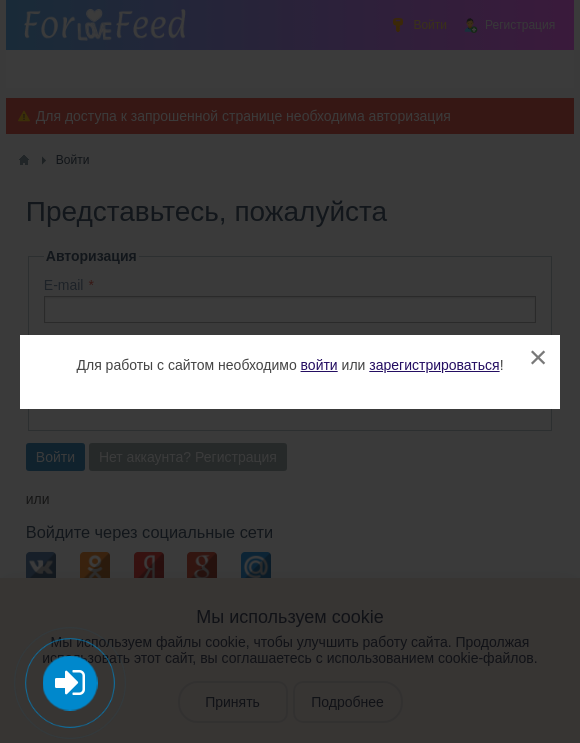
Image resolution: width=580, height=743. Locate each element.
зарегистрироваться (434, 365)
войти (319, 365)
